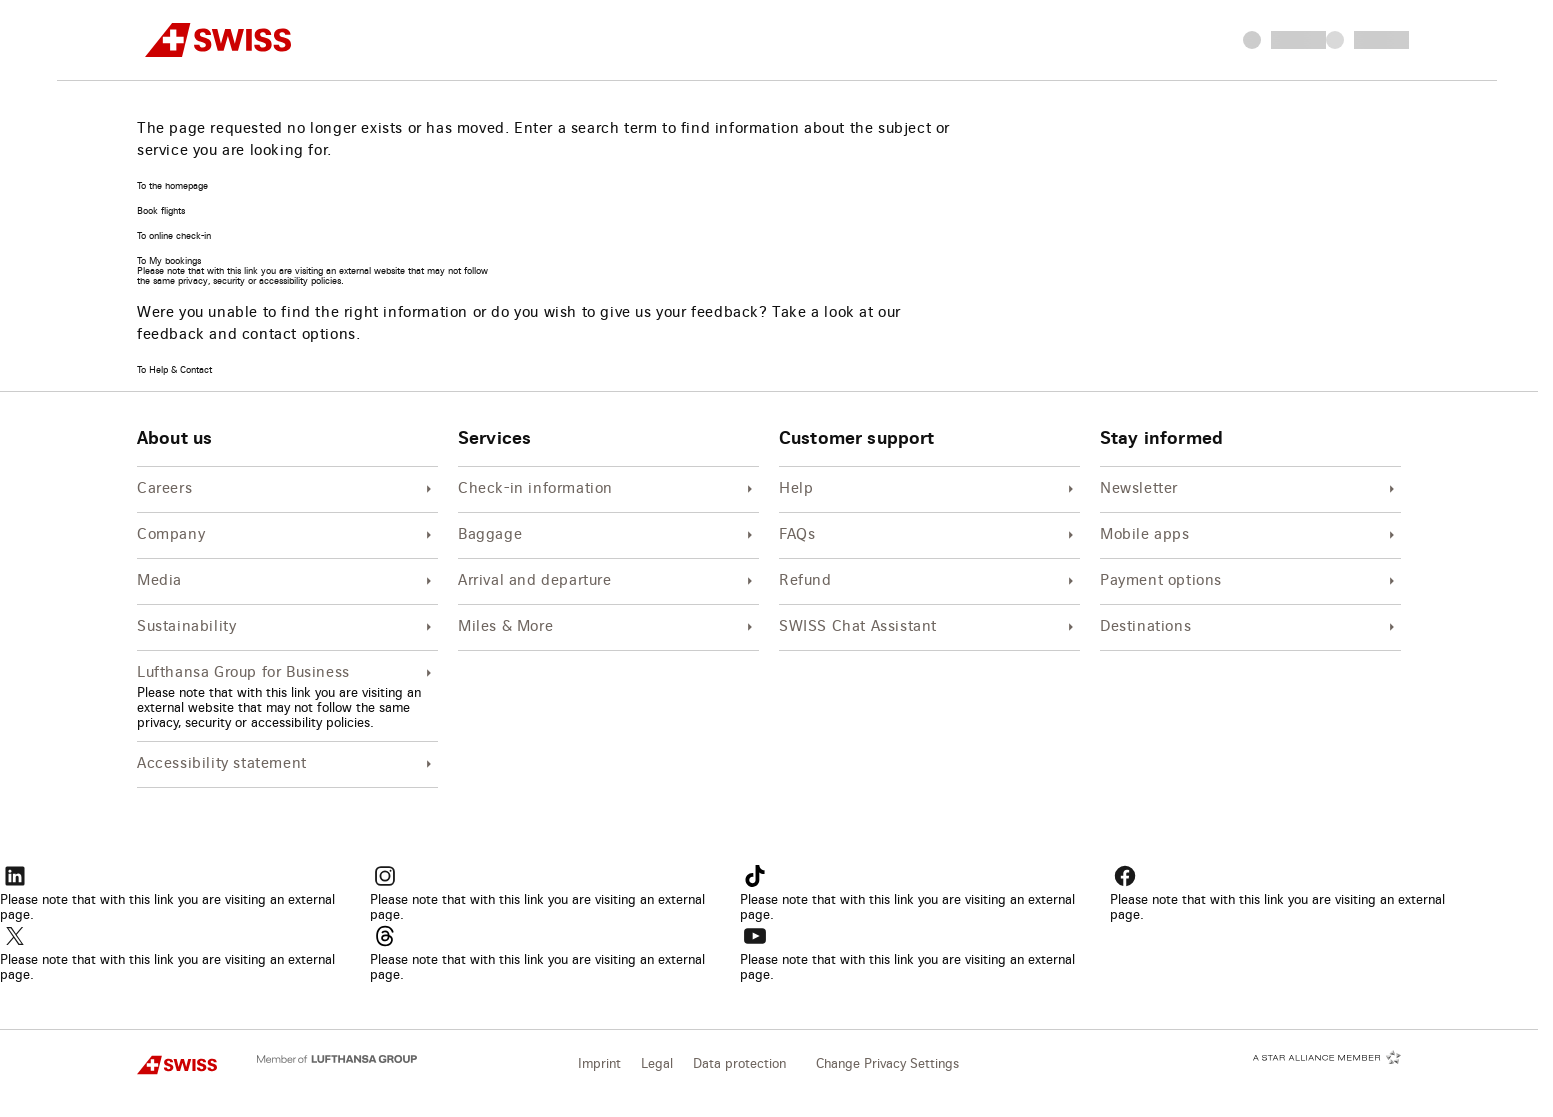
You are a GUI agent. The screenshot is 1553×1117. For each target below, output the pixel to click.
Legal (657, 1064)
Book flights (161, 211)
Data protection (739, 1064)
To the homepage (172, 186)
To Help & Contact (174, 370)
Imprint (599, 1064)
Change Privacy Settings (887, 1064)
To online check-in (174, 236)
